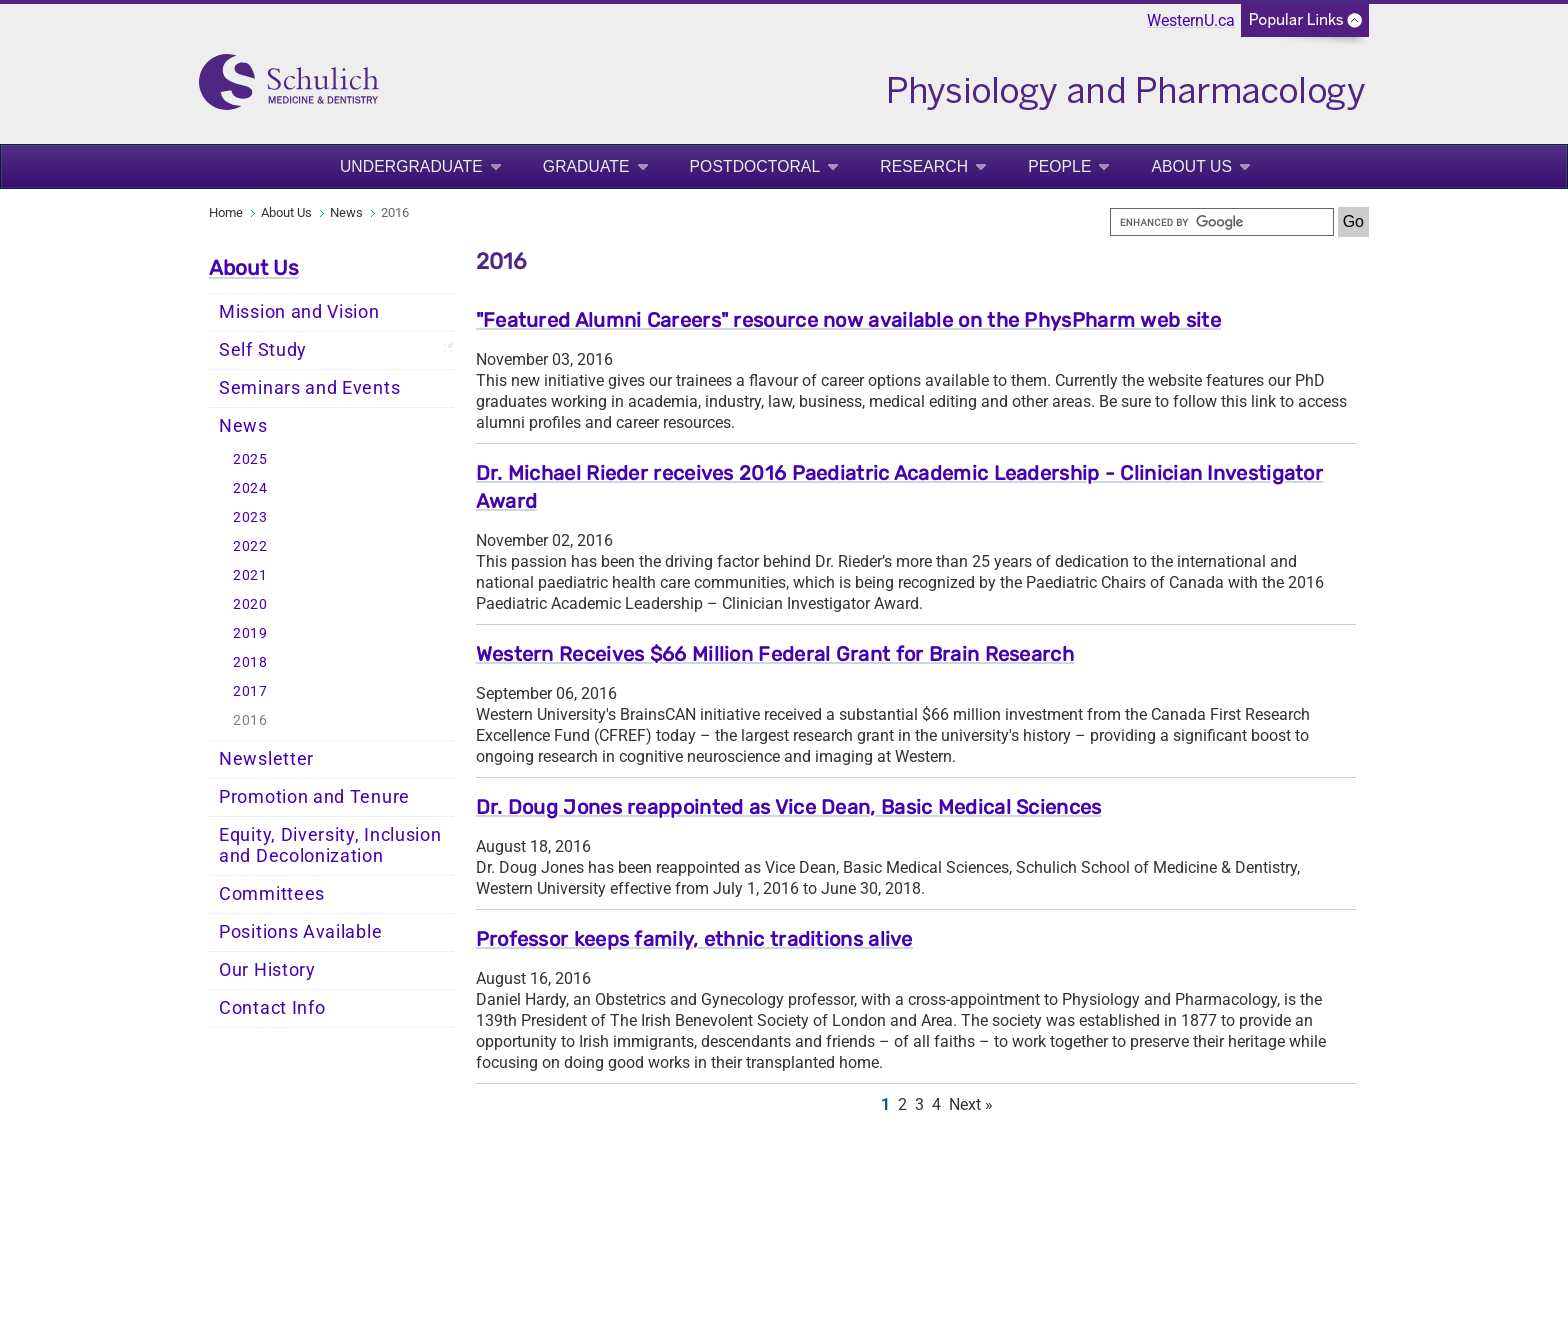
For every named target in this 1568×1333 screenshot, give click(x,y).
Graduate (586, 166)
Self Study (263, 350)
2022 (250, 546)
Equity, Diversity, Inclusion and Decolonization (330, 845)
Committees (272, 894)
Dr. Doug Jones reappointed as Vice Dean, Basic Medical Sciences (789, 807)
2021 (250, 575)
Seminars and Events (309, 388)
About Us (1191, 166)
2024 (250, 488)
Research (924, 166)
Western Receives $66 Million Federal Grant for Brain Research (775, 654)
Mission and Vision (299, 312)
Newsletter (266, 759)
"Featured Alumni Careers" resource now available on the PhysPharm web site (848, 320)
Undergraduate (411, 166)
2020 (250, 604)
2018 (250, 662)
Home (226, 212)
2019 (250, 633)
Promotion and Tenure (314, 797)
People (1059, 166)
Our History (267, 970)
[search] (1222, 222)
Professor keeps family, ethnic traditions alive (694, 939)
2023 (250, 517)
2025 (250, 459)
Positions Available (300, 932)
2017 (250, 691)
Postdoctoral (755, 166)
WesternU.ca (1191, 20)
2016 (250, 720)
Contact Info (272, 1008)
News (346, 212)
